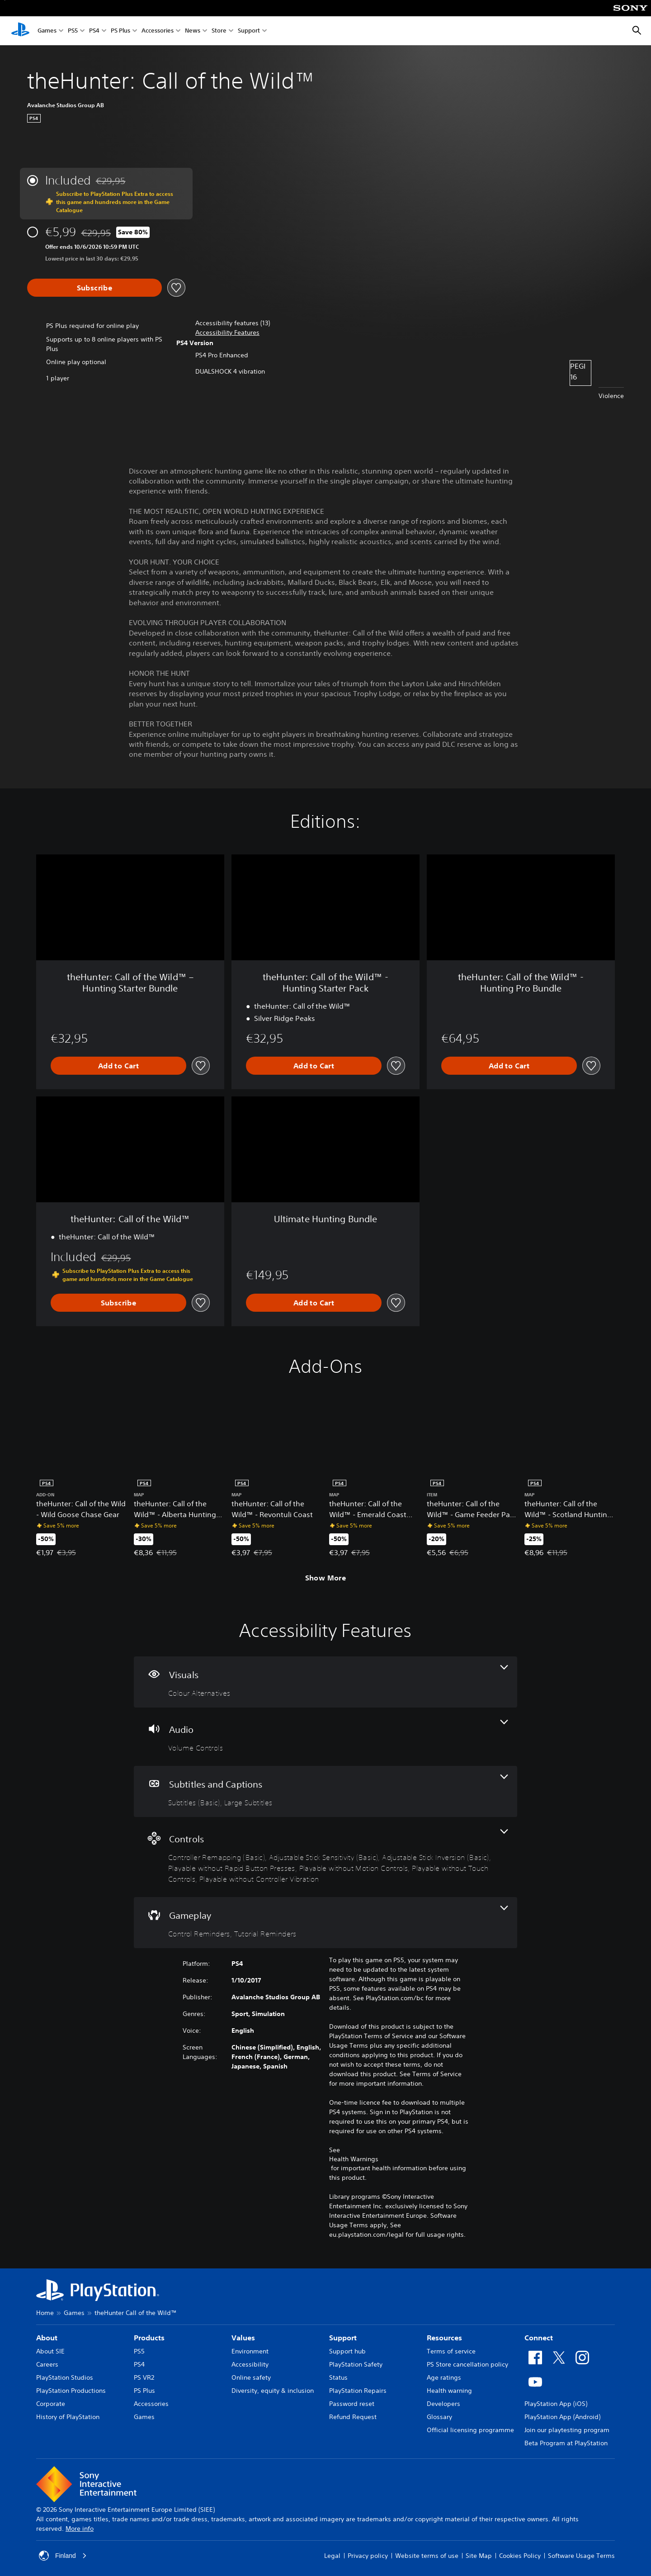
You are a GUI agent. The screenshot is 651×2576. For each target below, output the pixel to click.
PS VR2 (144, 2377)
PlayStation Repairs (358, 2390)
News (192, 31)
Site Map (479, 2556)
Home (45, 2313)
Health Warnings (353, 2159)
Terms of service (451, 2351)
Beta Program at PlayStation (566, 2443)
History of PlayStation (67, 2417)
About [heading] (46, 2337)
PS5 (73, 31)
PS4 (94, 31)
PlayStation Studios (64, 2377)
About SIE (50, 2351)
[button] (227, 332)
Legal (332, 2556)
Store (219, 31)
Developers (443, 2404)
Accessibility (250, 2364)
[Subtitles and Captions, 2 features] (325, 1791)
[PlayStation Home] (20, 31)
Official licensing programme (470, 2430)
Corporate (50, 2404)
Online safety (251, 2377)
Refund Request (353, 2417)
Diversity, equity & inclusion (272, 2390)
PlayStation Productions (71, 2390)
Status (338, 2377)
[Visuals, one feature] (325, 1682)
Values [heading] (243, 2337)
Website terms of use (426, 2556)
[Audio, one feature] (325, 1736)
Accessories (158, 31)
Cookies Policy (520, 2556)
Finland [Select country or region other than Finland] (63, 2555)
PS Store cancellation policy (467, 2364)
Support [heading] (343, 2337)
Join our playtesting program (566, 2430)
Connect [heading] (538, 2337)
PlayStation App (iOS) (555, 2404)
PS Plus (120, 31)
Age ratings (444, 2377)
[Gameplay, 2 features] (325, 1922)
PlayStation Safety (355, 2364)
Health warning (449, 2390)
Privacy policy (368, 2556)
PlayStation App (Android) (562, 2417)
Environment (250, 2351)
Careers (47, 2364)
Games (47, 31)
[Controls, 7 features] (325, 1857)
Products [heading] (149, 2337)
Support (249, 31)
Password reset (351, 2404)
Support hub (347, 2351)
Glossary (439, 2417)
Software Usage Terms (581, 2556)
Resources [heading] (444, 2337)
